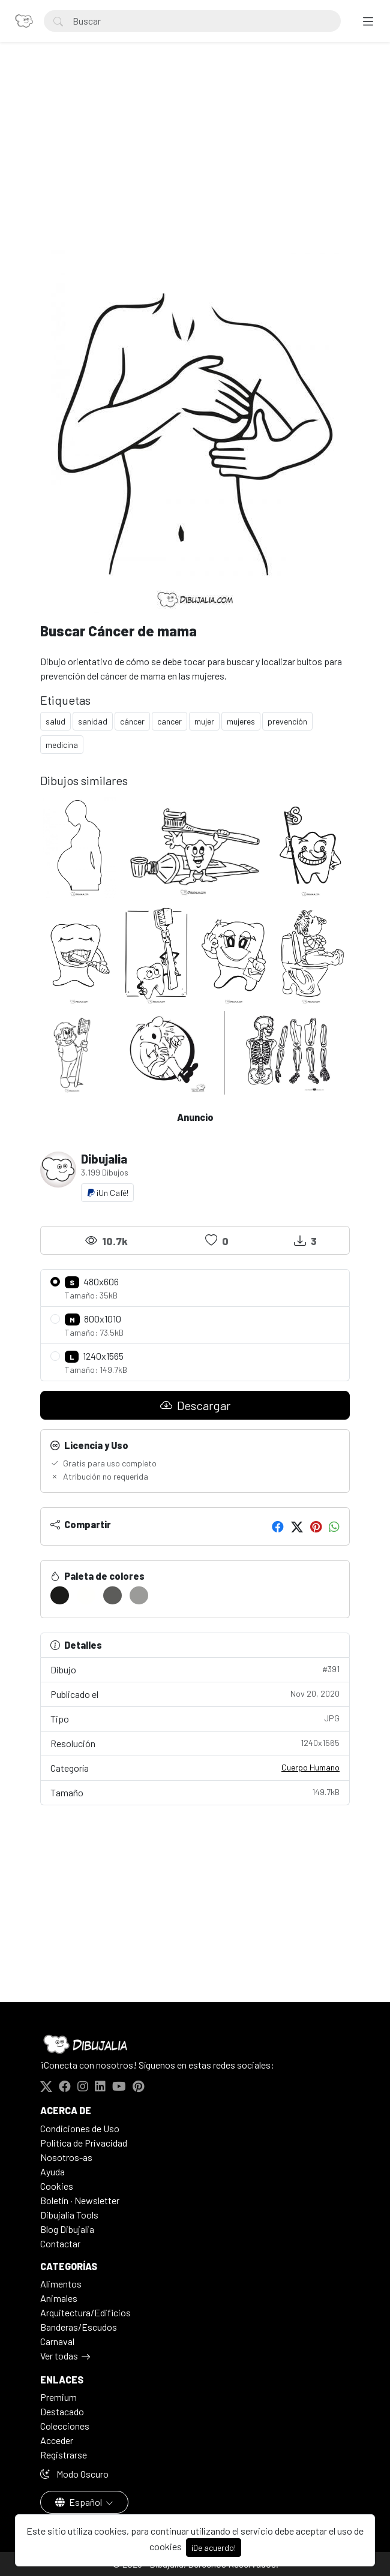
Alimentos (61, 2283)
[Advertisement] (195, 160)
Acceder (56, 2440)
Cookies (56, 2186)
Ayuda (52, 2171)
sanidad (92, 721)
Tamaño (195, 1792)
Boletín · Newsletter (79, 2200)
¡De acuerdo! (213, 2547)
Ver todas (59, 2355)
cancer (169, 721)
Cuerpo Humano (310, 1767)
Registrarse (63, 2454)
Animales (58, 2298)
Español (79, 2502)
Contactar (60, 2243)
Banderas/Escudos (78, 2326)
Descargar (195, 1405)
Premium (58, 2397)
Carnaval (57, 2341)
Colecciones (64, 2425)
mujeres (241, 721)
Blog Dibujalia (67, 2229)
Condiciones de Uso (79, 2128)
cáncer (132, 721)
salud (55, 721)
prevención (287, 721)
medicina (62, 745)
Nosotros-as (66, 2157)
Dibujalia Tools (69, 2214)
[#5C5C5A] (112, 1595)
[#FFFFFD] (86, 1595)
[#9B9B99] (139, 1595)
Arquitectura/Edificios (85, 2312)
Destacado (62, 2411)
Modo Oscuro (74, 2473)
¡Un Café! (107, 1193)
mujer (204, 721)
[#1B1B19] (59, 1595)
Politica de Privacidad (83, 2142)
